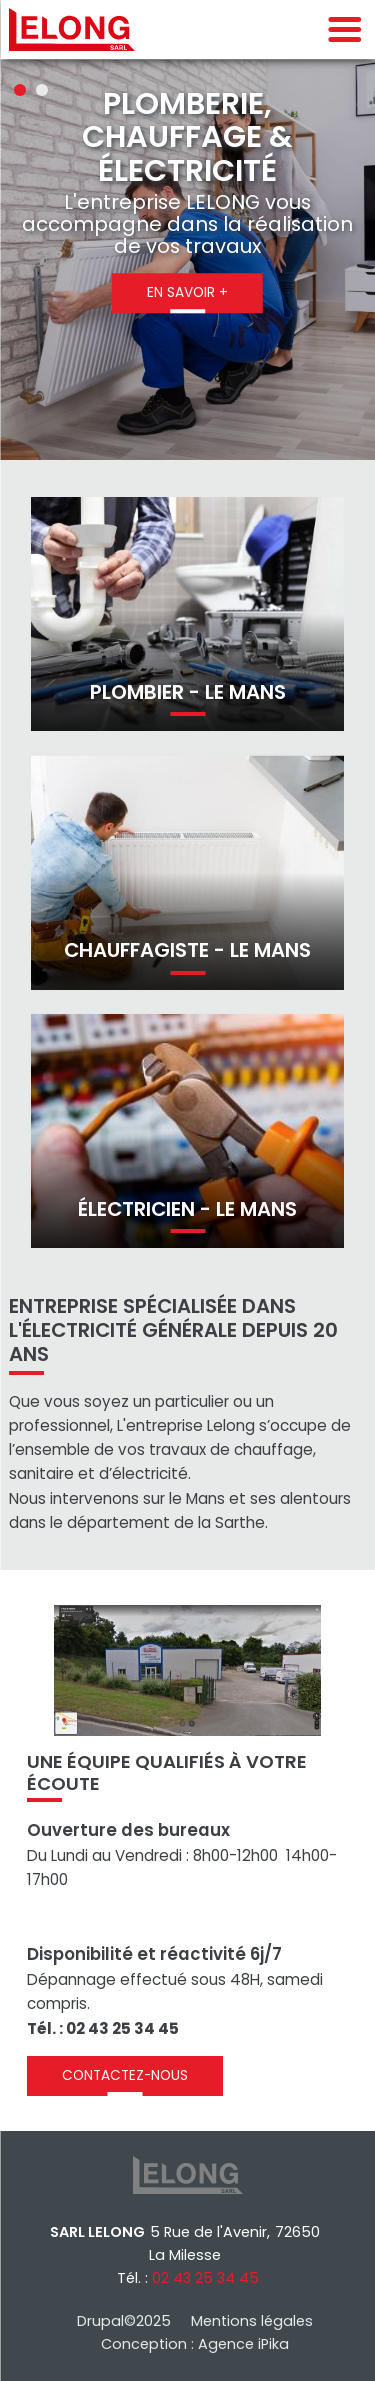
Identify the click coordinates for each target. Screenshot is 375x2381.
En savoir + (187, 292)
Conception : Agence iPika (195, 2344)
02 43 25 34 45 (205, 2278)
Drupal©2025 (124, 2321)
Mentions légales (252, 2321)
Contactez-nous (125, 2075)
